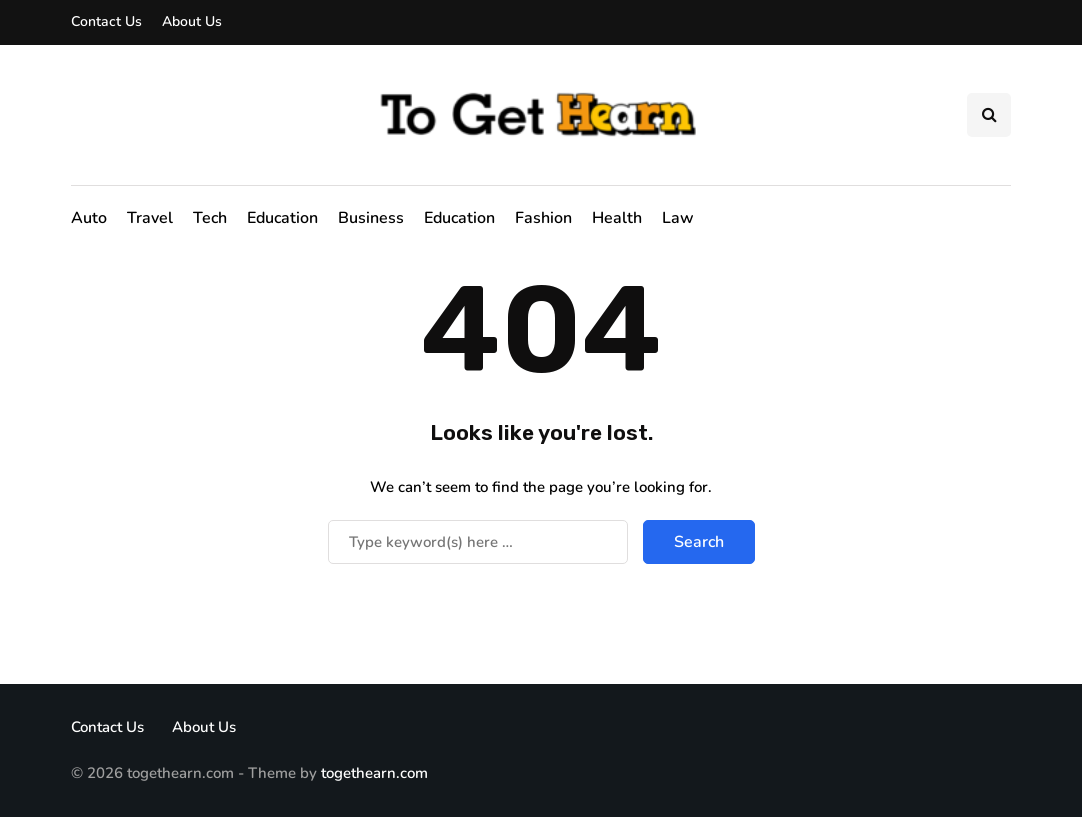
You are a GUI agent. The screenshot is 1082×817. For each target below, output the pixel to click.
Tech (210, 218)
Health (617, 218)
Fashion (543, 218)
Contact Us (106, 21)
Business (371, 218)
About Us (192, 21)
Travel (150, 218)
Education (282, 218)
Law (678, 218)
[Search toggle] (989, 115)
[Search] (478, 542)
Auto (89, 218)
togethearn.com (374, 773)
